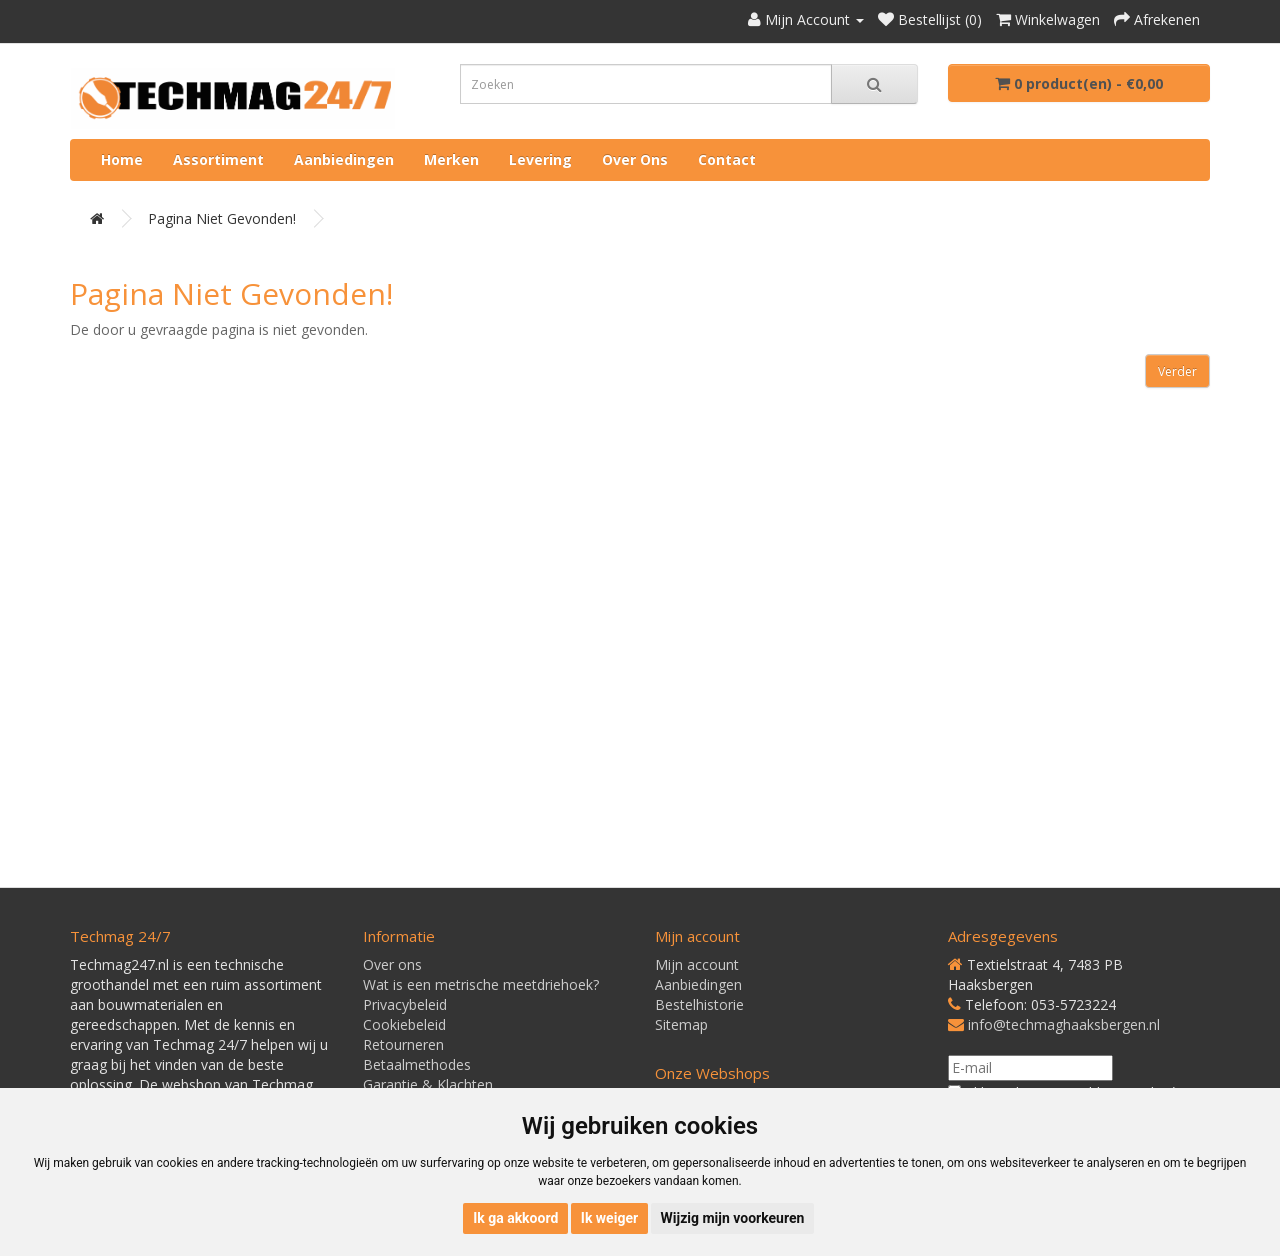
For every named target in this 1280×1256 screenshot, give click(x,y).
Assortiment (218, 159)
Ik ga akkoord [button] (515, 1218)
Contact (727, 159)
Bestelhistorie (699, 1004)
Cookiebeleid (404, 1024)
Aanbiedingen (344, 159)
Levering (540, 159)
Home (122, 159)
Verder (1177, 371)
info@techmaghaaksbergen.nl (1064, 1024)
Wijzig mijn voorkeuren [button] (733, 1218)
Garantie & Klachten (428, 1084)
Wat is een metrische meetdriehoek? (481, 984)
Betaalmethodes (417, 1064)
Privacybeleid (405, 1004)
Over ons (635, 159)
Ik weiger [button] (609, 1218)
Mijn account (697, 964)
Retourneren (403, 1044)
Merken (451, 159)
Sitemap (681, 1024)
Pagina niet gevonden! (222, 218)
